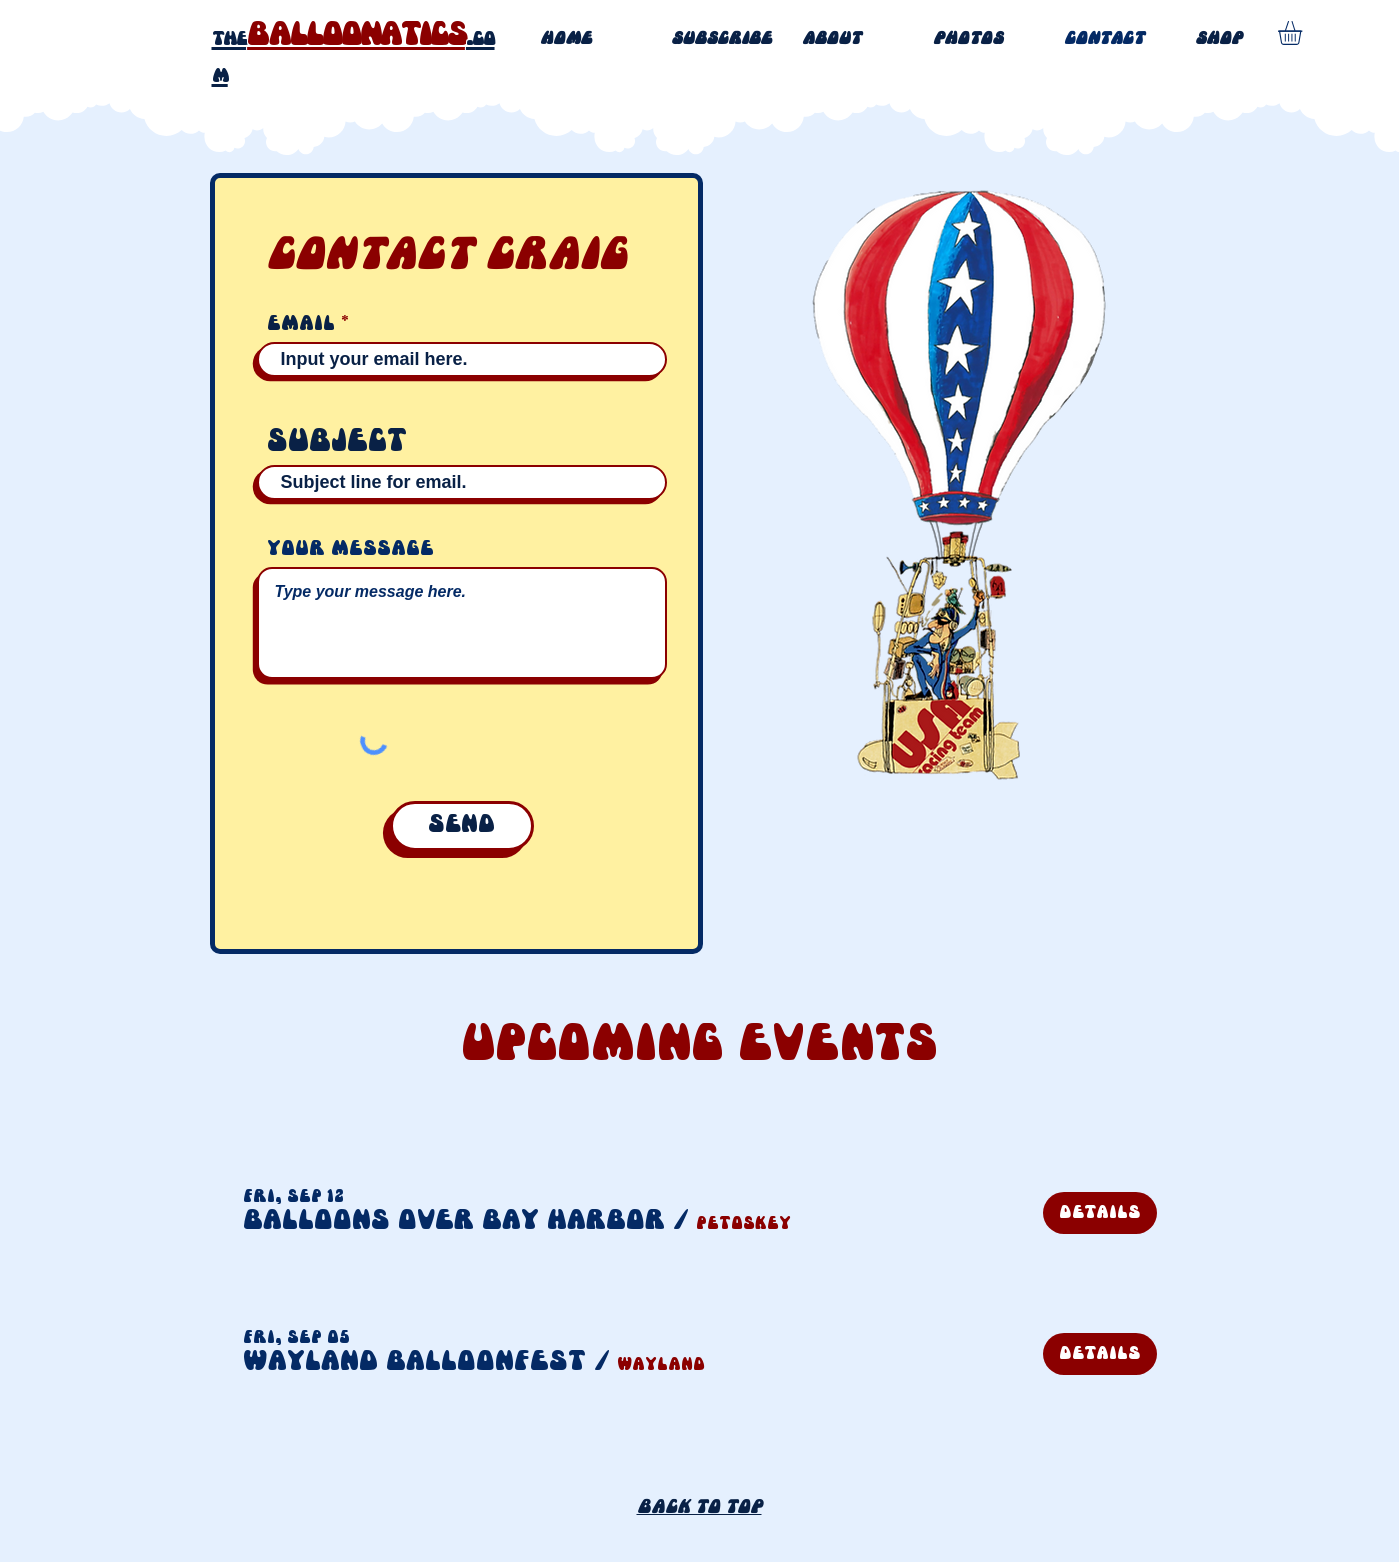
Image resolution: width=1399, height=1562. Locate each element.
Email (301, 324)
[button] (454, 1221)
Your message (350, 549)
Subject (337, 442)
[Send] (462, 826)
